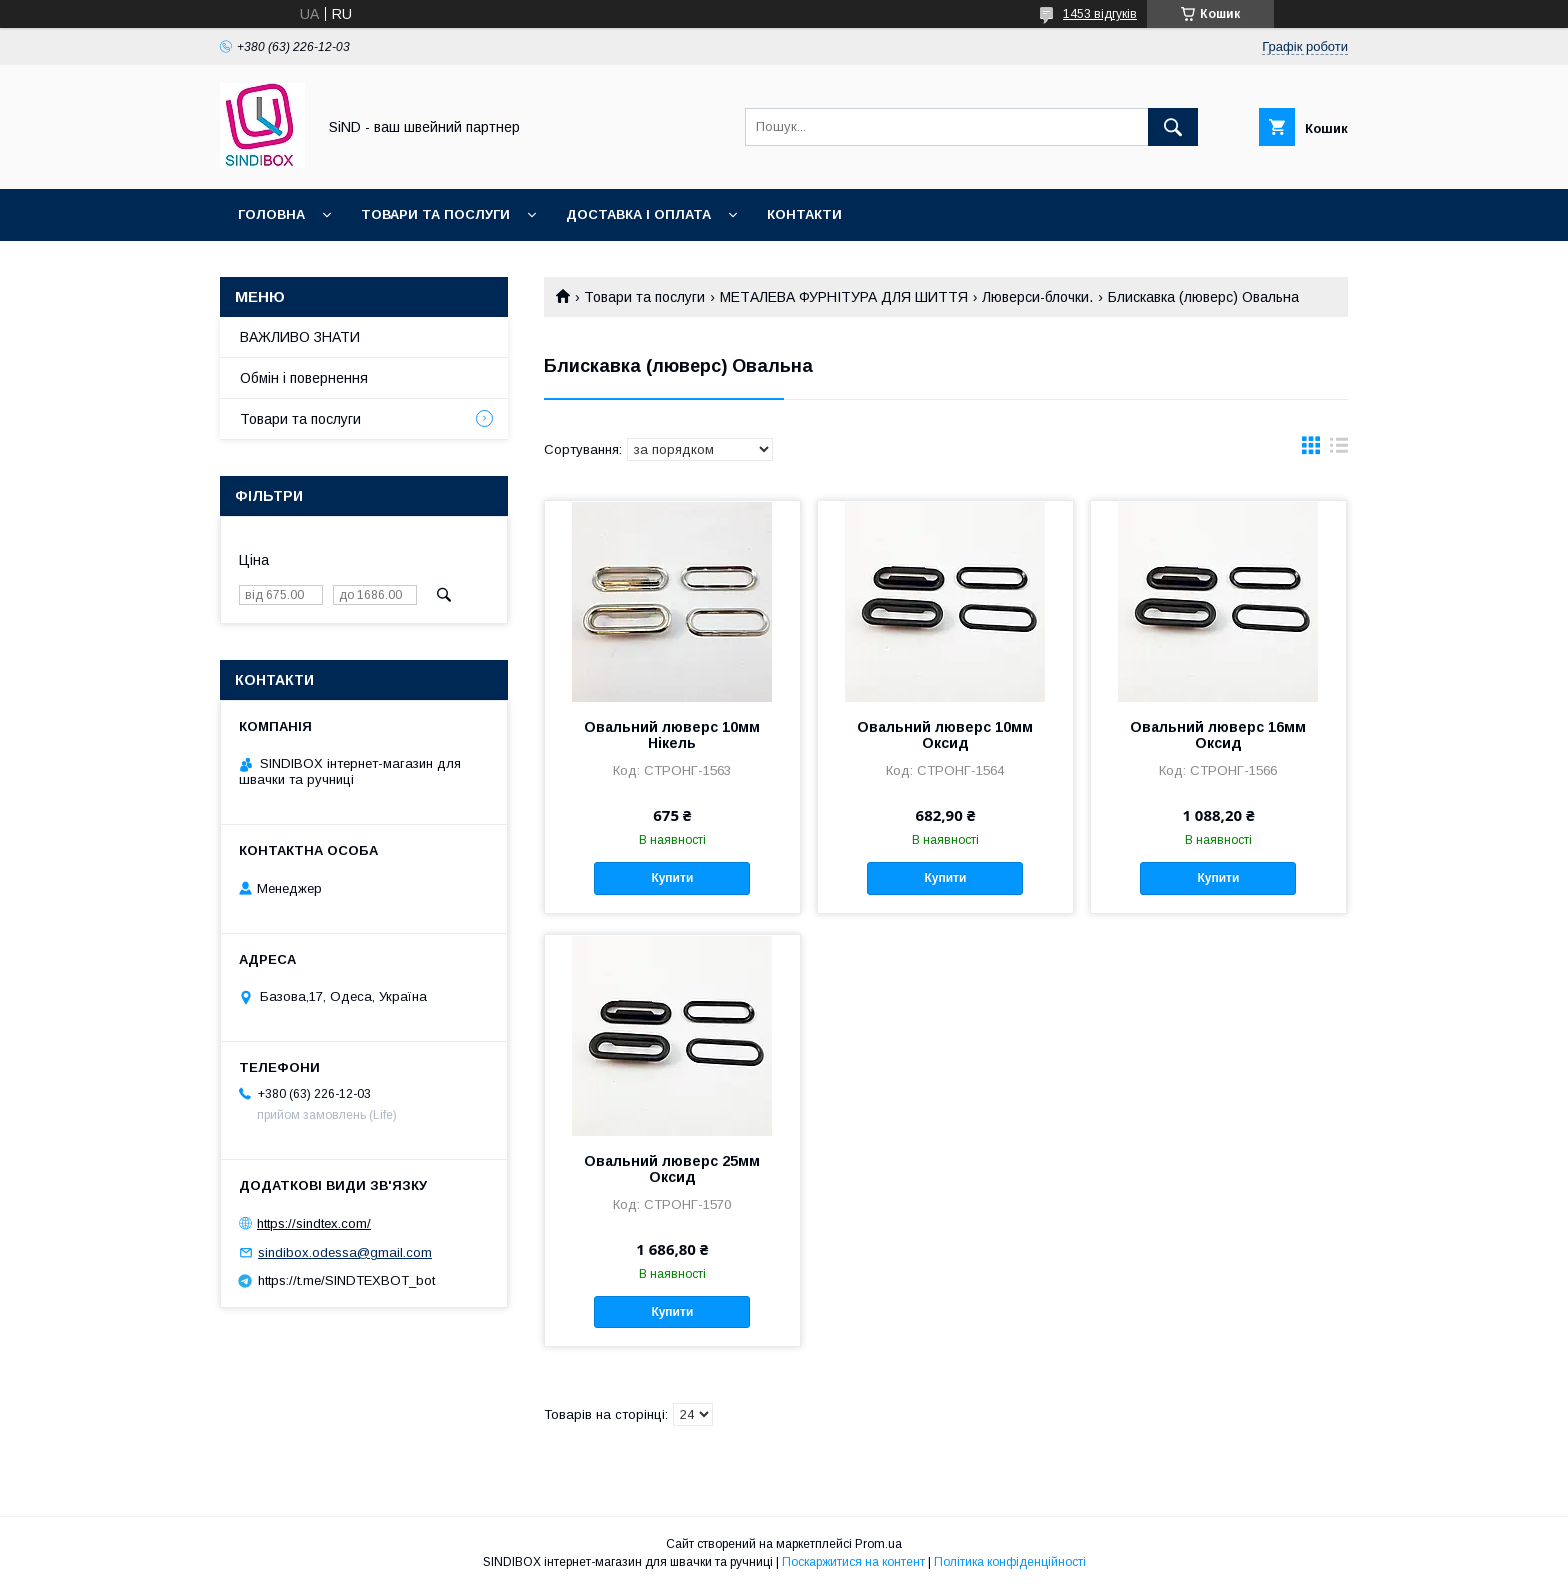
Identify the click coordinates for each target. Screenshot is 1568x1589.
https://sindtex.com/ (314, 1223)
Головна (271, 214)
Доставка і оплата (638, 214)
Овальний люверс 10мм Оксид (945, 735)
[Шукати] (1173, 127)
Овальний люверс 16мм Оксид (1218, 735)
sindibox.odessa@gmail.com (345, 1252)
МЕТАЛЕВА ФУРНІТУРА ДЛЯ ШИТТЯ (844, 297)
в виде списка (1339, 450)
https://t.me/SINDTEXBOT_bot (346, 1280)
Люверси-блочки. (1037, 297)
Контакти (804, 214)
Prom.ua (878, 1544)
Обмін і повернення (304, 378)
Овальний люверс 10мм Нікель (672, 735)
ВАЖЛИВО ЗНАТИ (300, 337)
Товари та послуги (435, 214)
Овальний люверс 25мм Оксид (672, 1169)
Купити (672, 878)
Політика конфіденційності (1010, 1562)
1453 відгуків (1100, 14)
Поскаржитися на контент (853, 1562)
